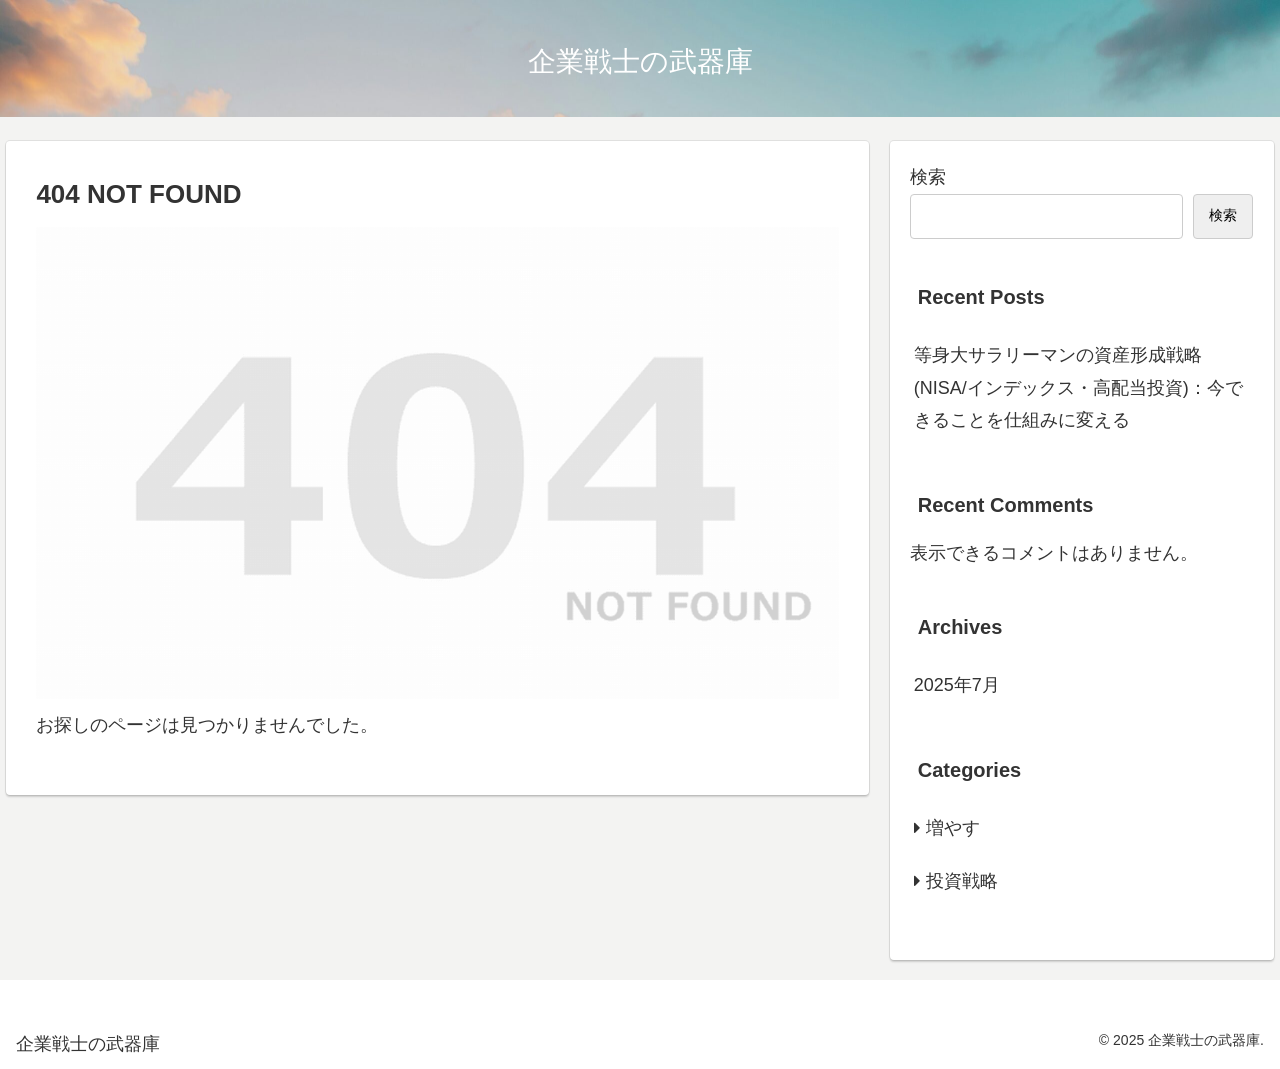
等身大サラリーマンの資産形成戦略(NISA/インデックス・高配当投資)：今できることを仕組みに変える (1078, 387)
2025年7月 (957, 685)
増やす (953, 828)
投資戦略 (962, 881)
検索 (928, 177)
